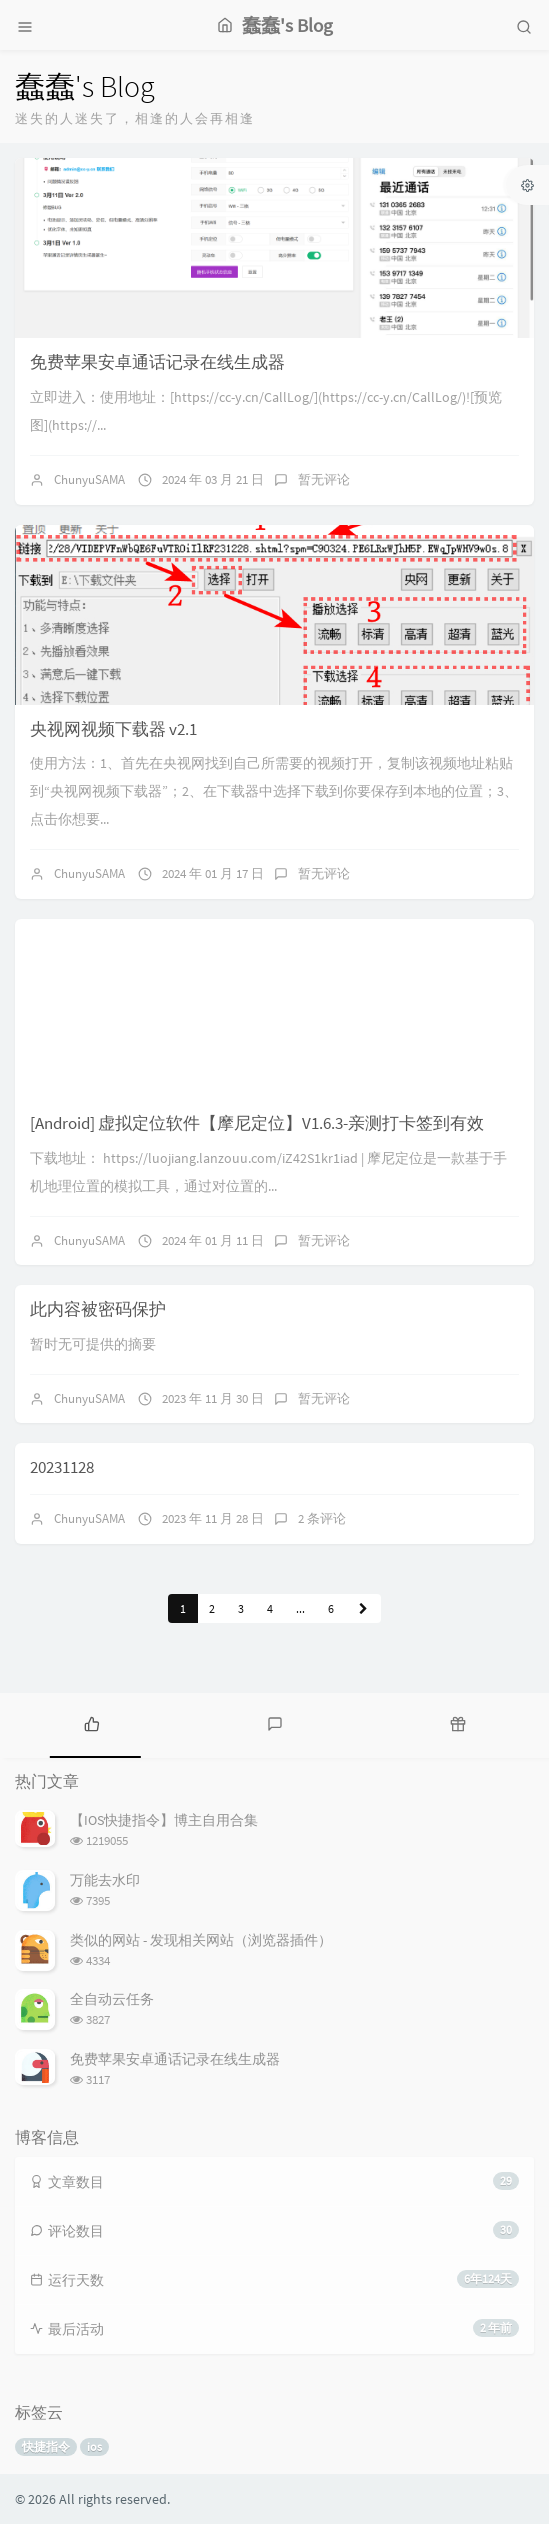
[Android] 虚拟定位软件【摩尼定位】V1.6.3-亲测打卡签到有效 (257, 1123)
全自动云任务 (112, 1999)
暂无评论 (324, 479)
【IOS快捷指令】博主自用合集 (164, 1820)
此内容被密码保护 (98, 1309)
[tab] (91, 1723)
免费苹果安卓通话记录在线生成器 (157, 362)
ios (94, 2446)
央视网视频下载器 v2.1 (113, 729)
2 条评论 (322, 1518)
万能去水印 (105, 1880)
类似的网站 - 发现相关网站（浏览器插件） (201, 1940)
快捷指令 (46, 2446)
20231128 (62, 1467)
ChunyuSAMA (89, 479)
